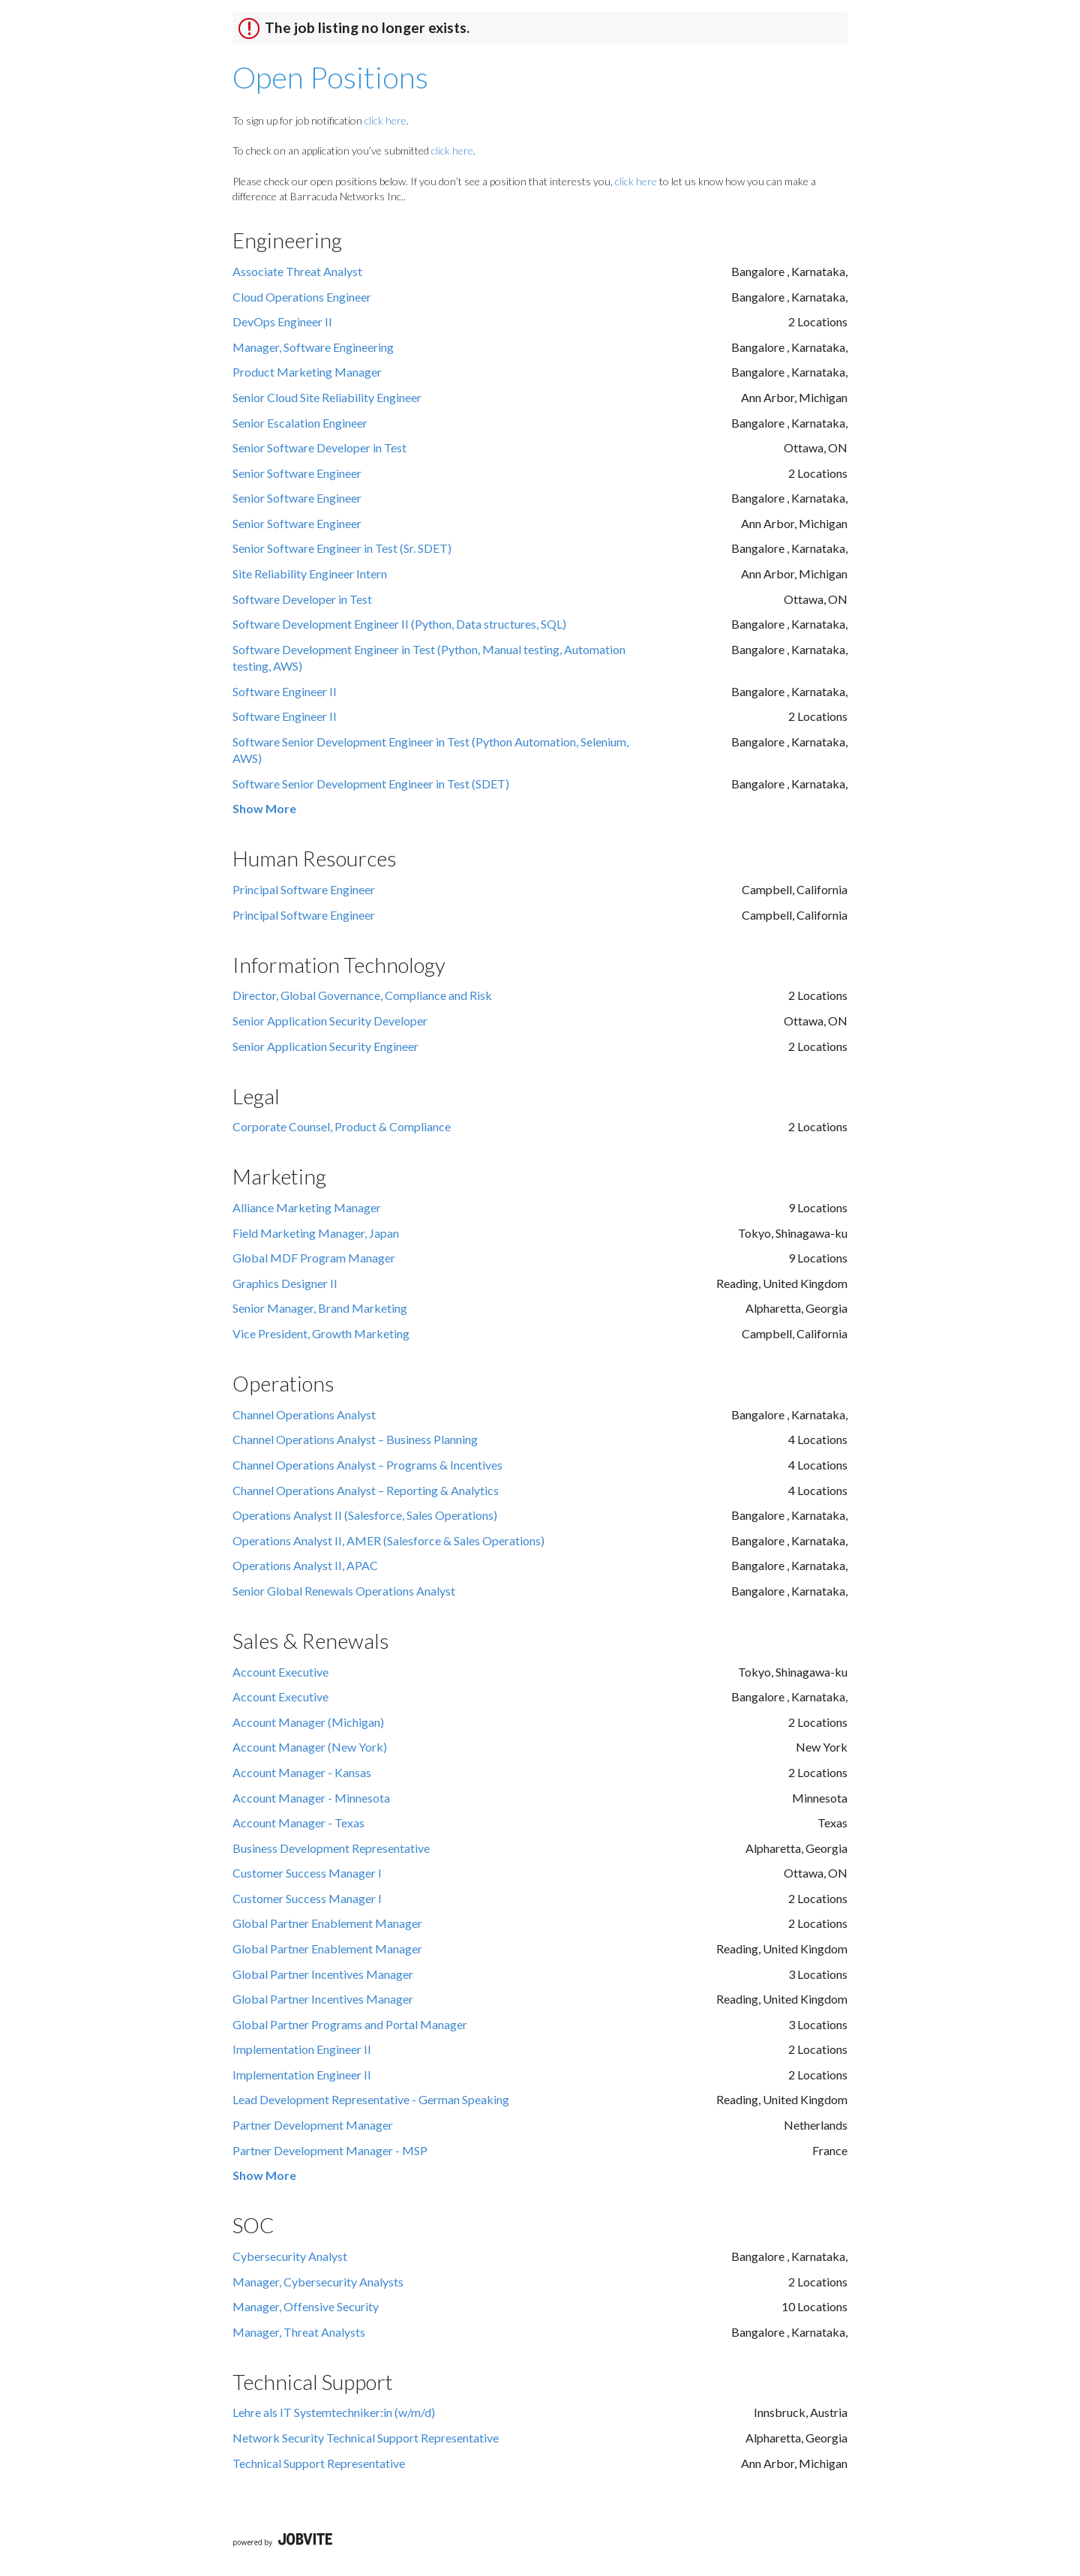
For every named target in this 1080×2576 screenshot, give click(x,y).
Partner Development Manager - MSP (330, 2150)
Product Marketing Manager (307, 372)
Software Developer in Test (302, 599)
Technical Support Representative (318, 2463)
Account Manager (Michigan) (308, 1722)
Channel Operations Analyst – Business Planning (355, 1439)
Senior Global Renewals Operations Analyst (343, 1591)
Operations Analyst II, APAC (305, 1565)
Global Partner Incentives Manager (322, 1974)
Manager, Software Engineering (313, 347)
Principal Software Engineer (303, 889)
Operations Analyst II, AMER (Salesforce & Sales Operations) (388, 1540)
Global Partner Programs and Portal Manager (349, 2024)
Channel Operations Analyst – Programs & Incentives (367, 1465)
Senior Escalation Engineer (300, 423)
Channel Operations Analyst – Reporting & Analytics (365, 1490)
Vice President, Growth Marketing (321, 1333)
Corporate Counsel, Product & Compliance (341, 1126)
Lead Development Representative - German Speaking (370, 2099)
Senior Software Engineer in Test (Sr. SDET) (342, 548)
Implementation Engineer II (301, 2049)
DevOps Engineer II (282, 321)
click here (385, 120)
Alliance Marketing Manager (306, 1207)
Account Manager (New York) (309, 1747)
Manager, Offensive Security (305, 2306)
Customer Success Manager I (307, 1873)
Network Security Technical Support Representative (365, 2437)
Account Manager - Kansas (301, 1772)
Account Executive (280, 1672)
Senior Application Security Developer (330, 1020)
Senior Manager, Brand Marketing (319, 1308)
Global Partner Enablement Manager (327, 1923)
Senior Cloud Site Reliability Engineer (327, 397)
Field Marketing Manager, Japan (315, 1233)
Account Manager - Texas (298, 1822)
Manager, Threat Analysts (298, 2332)
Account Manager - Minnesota (311, 1798)
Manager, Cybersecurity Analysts (318, 2281)
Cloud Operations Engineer (301, 297)
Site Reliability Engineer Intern (309, 573)
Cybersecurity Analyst (289, 2256)
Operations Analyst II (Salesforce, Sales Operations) (364, 1515)
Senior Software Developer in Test (319, 447)
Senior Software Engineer (297, 473)
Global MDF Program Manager (313, 1257)
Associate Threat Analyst (297, 271)
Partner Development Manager (312, 2125)
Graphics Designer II (285, 1283)
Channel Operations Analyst (304, 1414)
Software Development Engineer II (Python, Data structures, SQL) (399, 624)
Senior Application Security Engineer (325, 1046)
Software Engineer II (284, 691)
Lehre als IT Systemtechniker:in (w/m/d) (333, 2412)
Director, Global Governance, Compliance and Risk (362, 995)
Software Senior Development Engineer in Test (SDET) (370, 783)
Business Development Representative (331, 1848)
